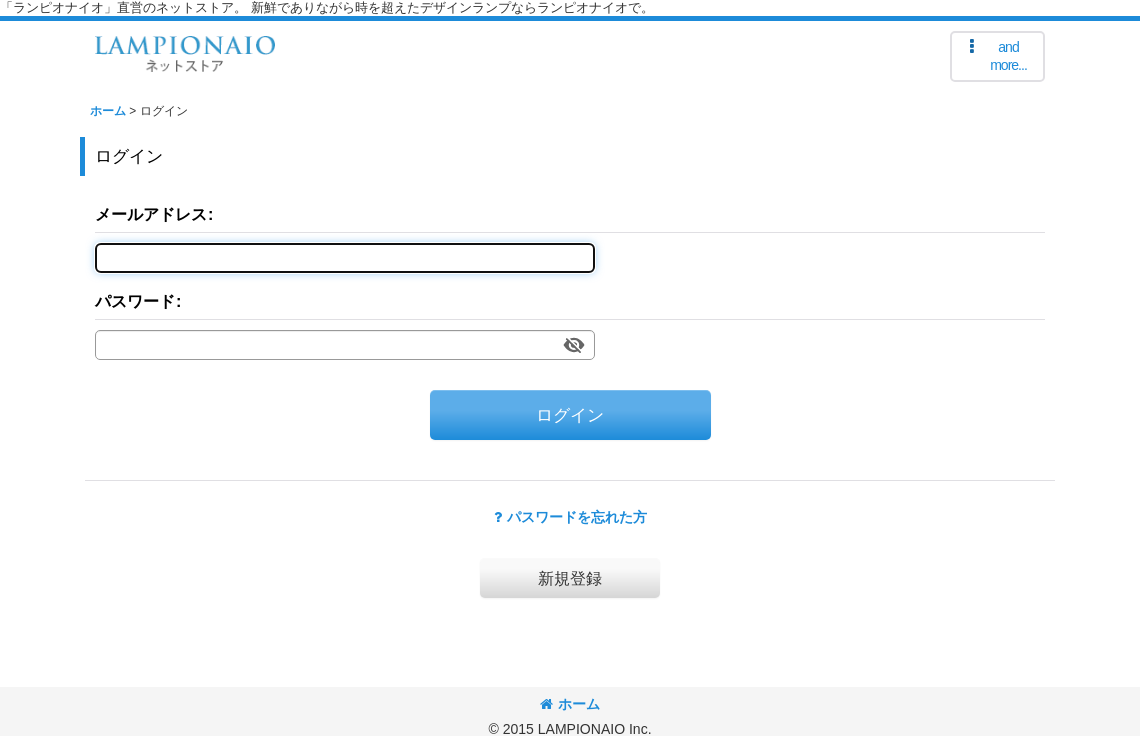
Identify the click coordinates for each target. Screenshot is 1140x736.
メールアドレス (151, 214)
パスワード (135, 301)
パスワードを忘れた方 (570, 517)
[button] (997, 56)
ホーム (570, 704)
